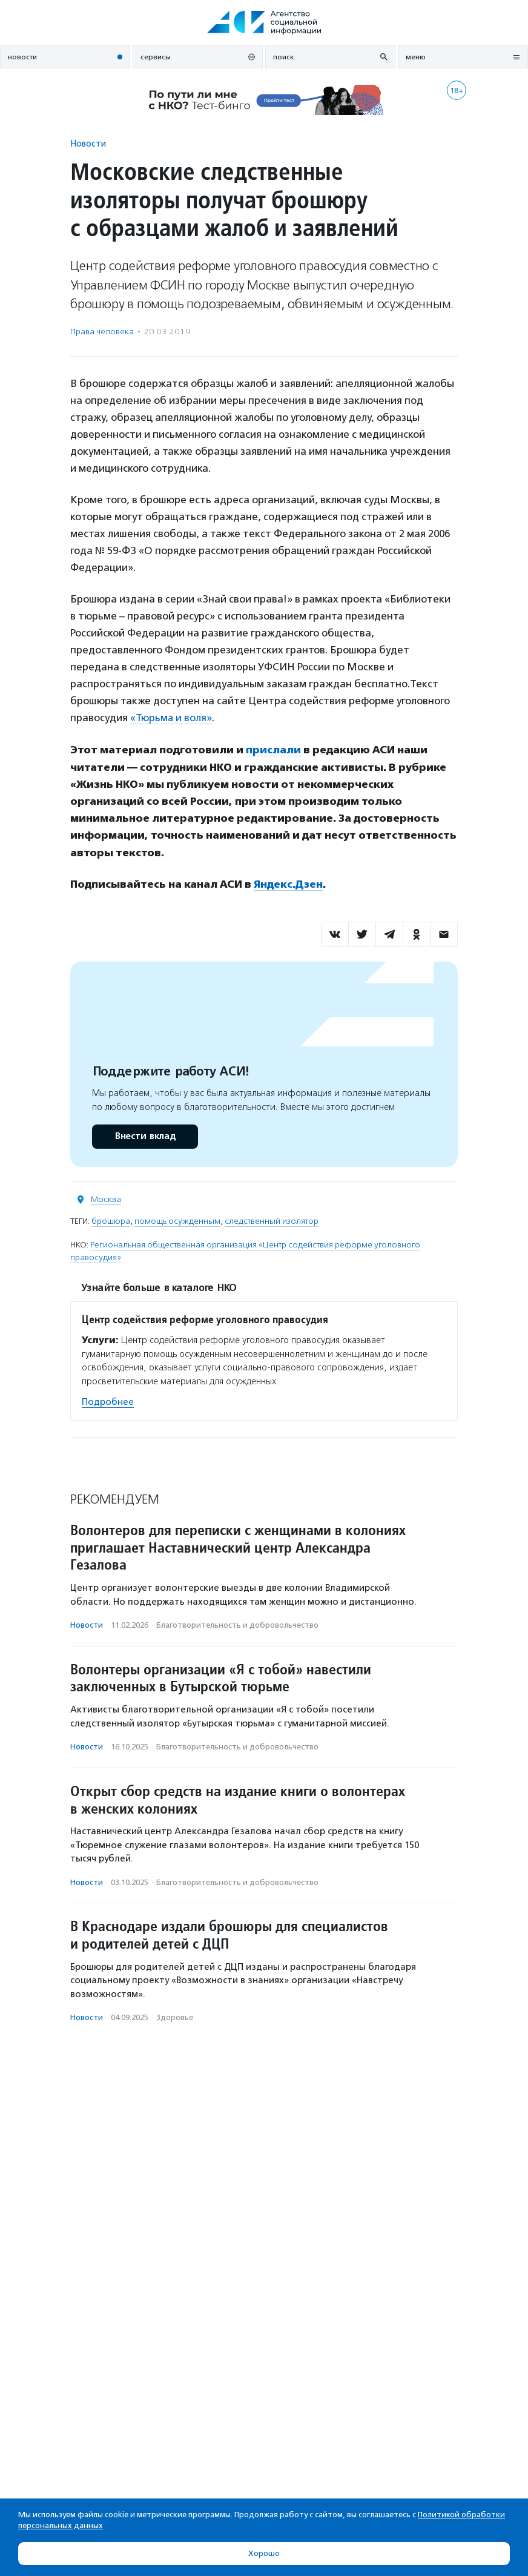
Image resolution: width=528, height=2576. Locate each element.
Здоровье (174, 2016)
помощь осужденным (177, 1220)
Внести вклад (144, 1135)
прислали (273, 750)
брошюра (110, 1220)
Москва (106, 1198)
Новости (88, 143)
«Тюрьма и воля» (171, 718)
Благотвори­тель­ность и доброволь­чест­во (237, 1623)
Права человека (102, 331)
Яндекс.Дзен (288, 883)
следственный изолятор (271, 1220)
